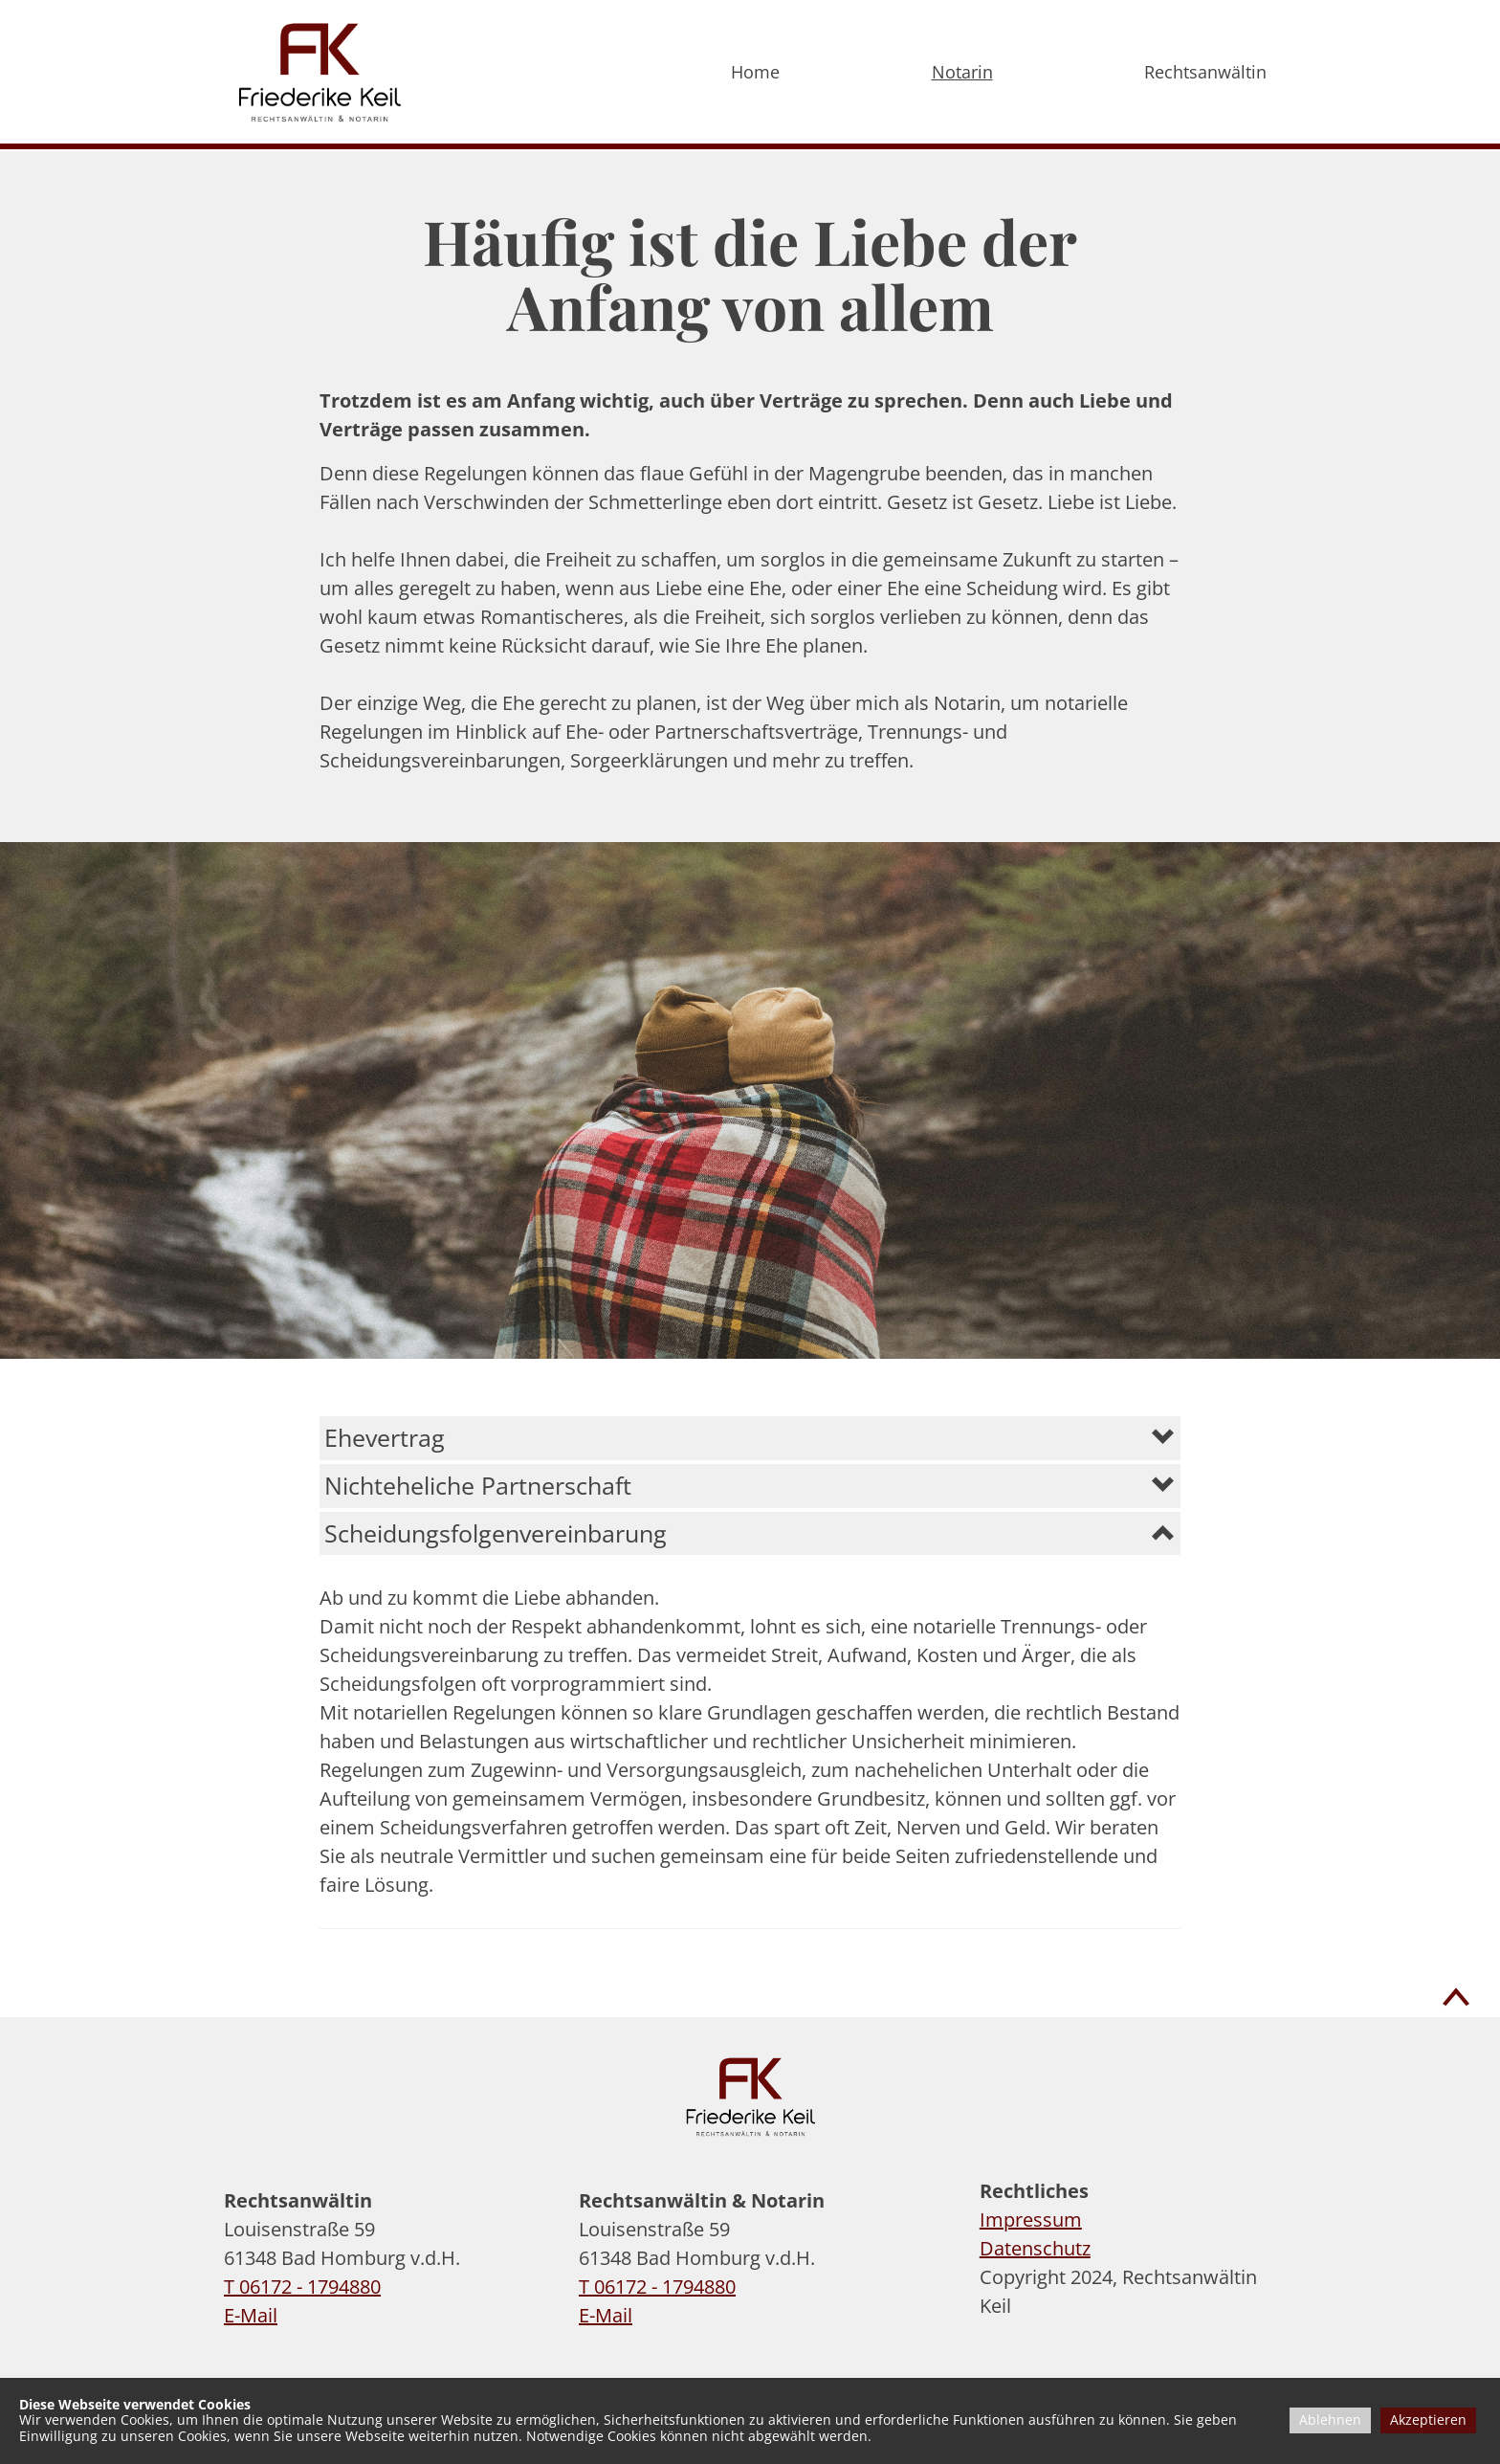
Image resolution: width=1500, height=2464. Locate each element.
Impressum (1031, 2219)
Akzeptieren (1428, 2419)
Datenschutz (1035, 2248)
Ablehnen (1330, 2419)
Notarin (962, 71)
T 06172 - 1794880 (302, 2286)
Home (755, 71)
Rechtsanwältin (1205, 71)
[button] (750, 1437)
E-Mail (250, 2315)
